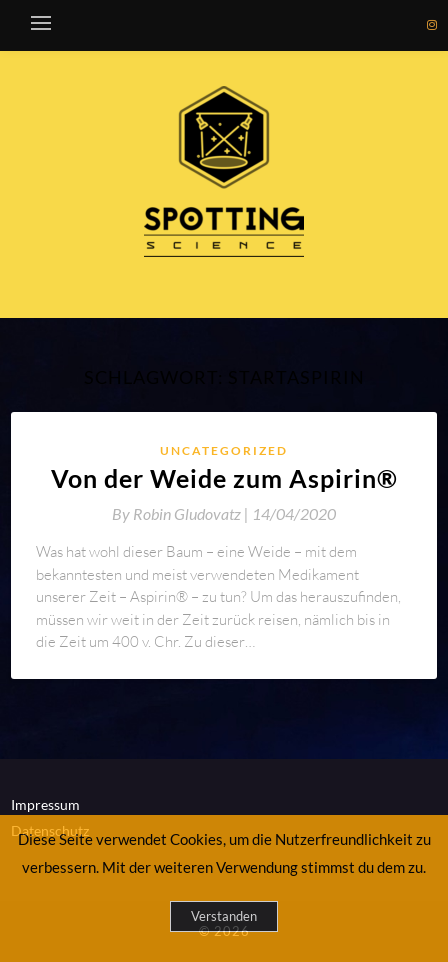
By (182, 513)
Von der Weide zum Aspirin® (224, 478)
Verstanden (224, 916)
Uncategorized (224, 450)
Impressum (45, 804)
